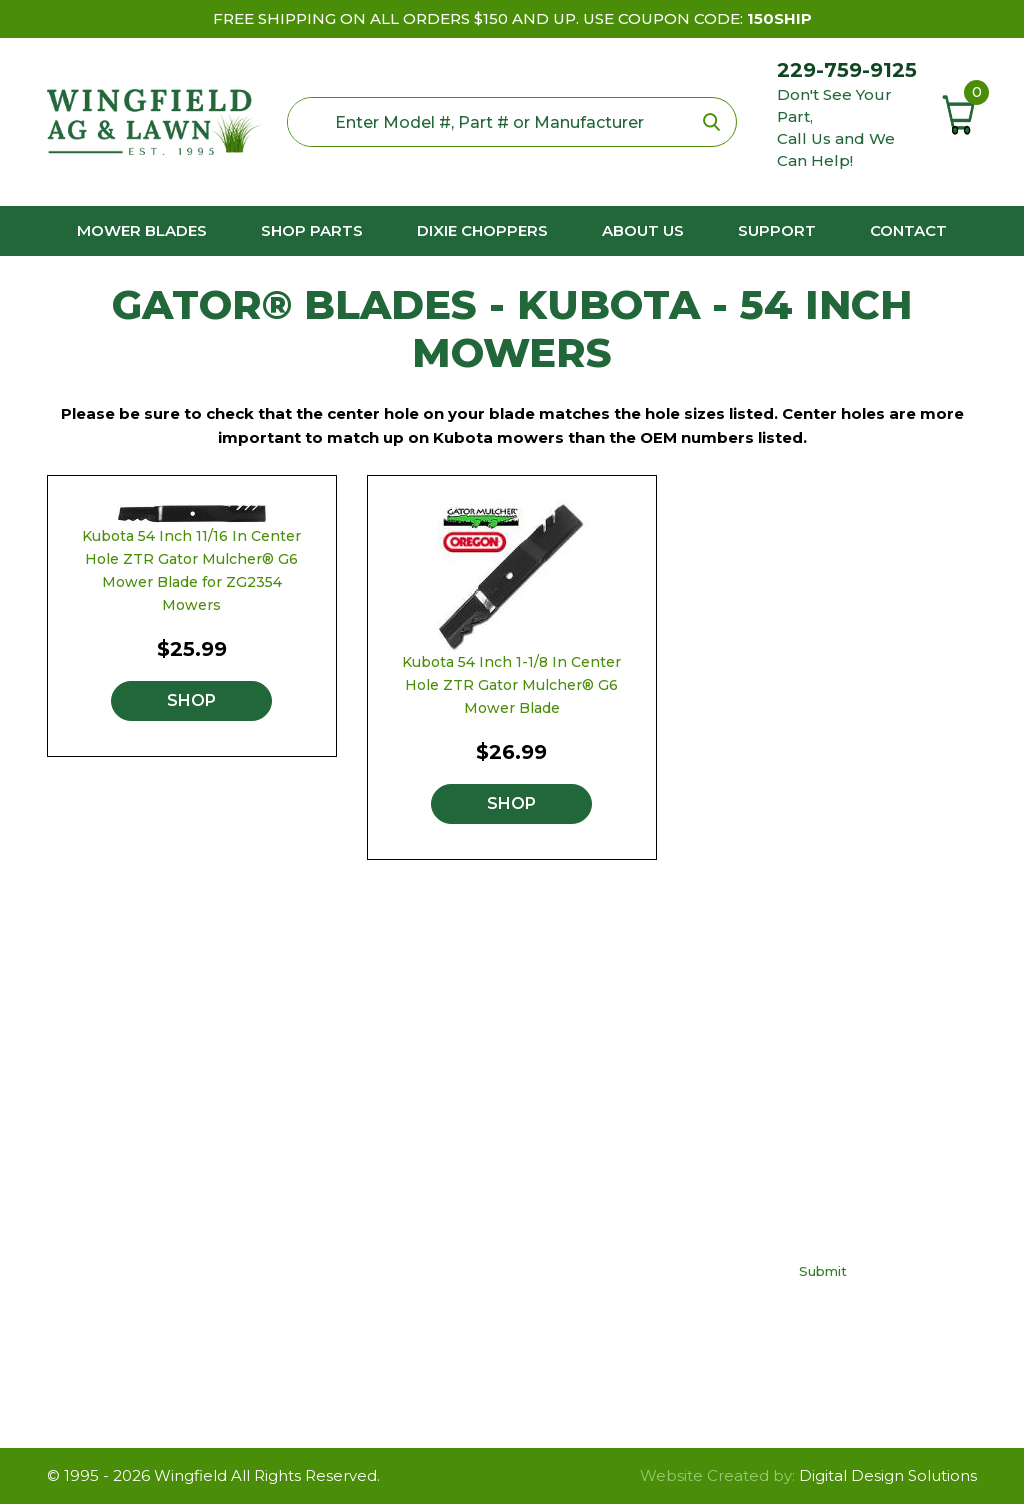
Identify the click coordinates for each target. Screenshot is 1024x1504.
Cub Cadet (405, 1166)
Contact (908, 230)
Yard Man (399, 1286)
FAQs (585, 1166)
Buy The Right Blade (643, 1136)
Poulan (391, 1226)
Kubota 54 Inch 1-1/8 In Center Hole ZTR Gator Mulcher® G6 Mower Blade (511, 685)
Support (777, 230)
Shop (191, 700)
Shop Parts (312, 230)
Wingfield (190, 1475)
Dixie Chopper (419, 1196)
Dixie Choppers (482, 230)
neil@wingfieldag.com (180, 1264)
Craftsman (403, 1136)
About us (643, 230)
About (589, 1286)
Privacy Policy (616, 1196)
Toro (381, 1256)
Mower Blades (142, 230)
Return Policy (616, 1226)
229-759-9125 (847, 70)
